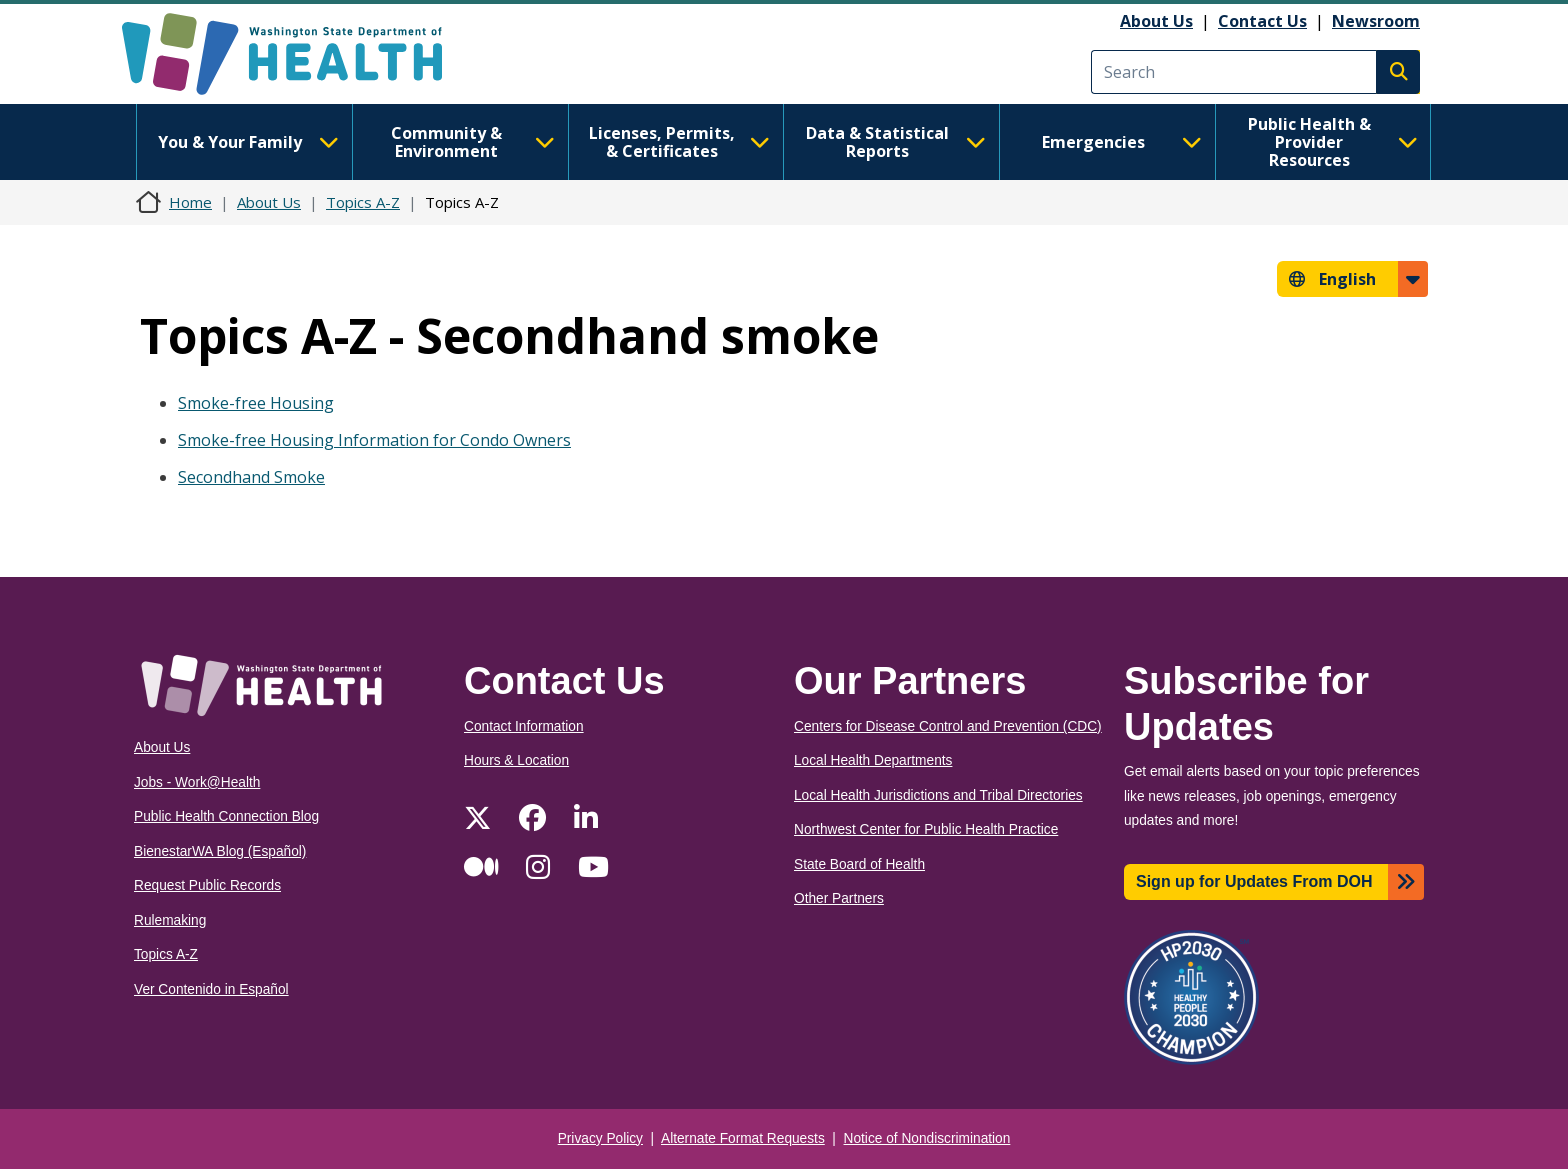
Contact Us (1262, 21)
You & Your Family (248, 142)
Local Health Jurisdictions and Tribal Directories (938, 795)
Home (190, 202)
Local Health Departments (873, 760)
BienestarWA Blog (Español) (220, 851)
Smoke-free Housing (256, 403)
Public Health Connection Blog (226, 816)
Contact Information (524, 726)
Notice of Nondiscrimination (927, 1138)
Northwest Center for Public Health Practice (926, 829)
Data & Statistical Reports (896, 142)
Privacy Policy (600, 1138)
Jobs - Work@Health (197, 782)
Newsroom (1376, 21)
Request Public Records (207, 885)
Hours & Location (516, 760)
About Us (1156, 21)
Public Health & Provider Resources (1333, 142)
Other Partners (839, 898)
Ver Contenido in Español (211, 989)
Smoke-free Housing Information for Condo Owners (374, 440)
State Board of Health (859, 864)
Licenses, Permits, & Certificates (679, 142)
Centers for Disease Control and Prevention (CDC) (948, 726)
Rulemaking (170, 920)
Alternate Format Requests (743, 1138)
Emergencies (1122, 142)
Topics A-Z (363, 202)
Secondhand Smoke (251, 477)
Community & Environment (473, 142)
